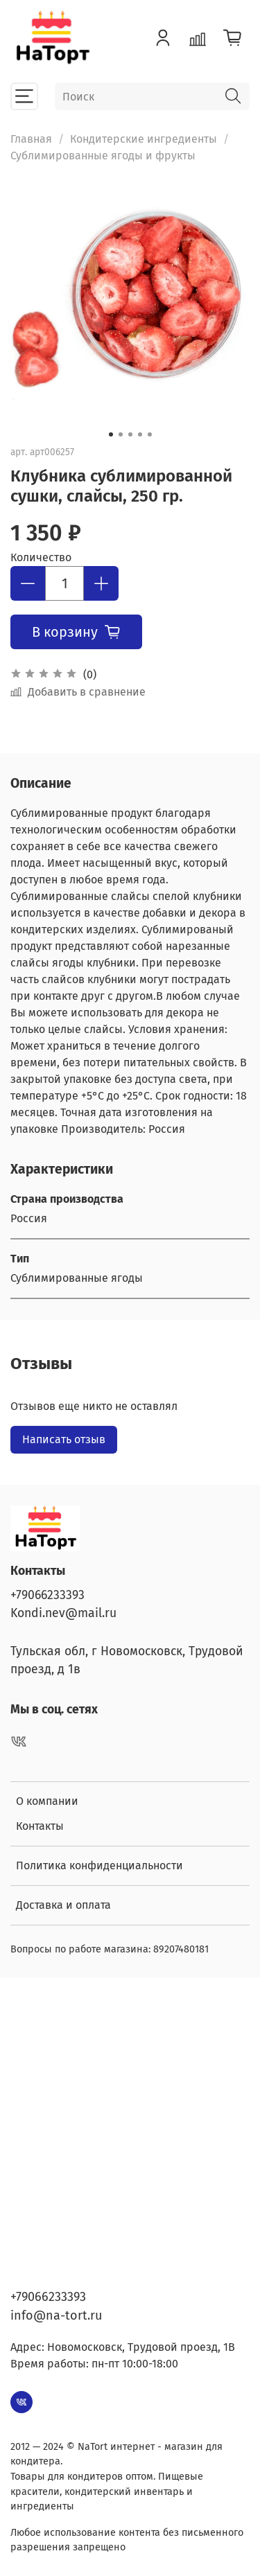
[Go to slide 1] (111, 434)
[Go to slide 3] (130, 434)
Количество (40, 557)
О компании (47, 1801)
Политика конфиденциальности (99, 1865)
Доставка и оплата (63, 1905)
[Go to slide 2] (121, 434)
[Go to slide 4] (140, 434)
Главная (31, 138)
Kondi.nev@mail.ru (63, 1613)
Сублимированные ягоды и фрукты (103, 155)
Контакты (40, 1826)
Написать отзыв (63, 1439)
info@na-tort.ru (56, 2315)
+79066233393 (47, 1595)
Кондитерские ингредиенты (143, 138)
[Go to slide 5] (150, 434)
